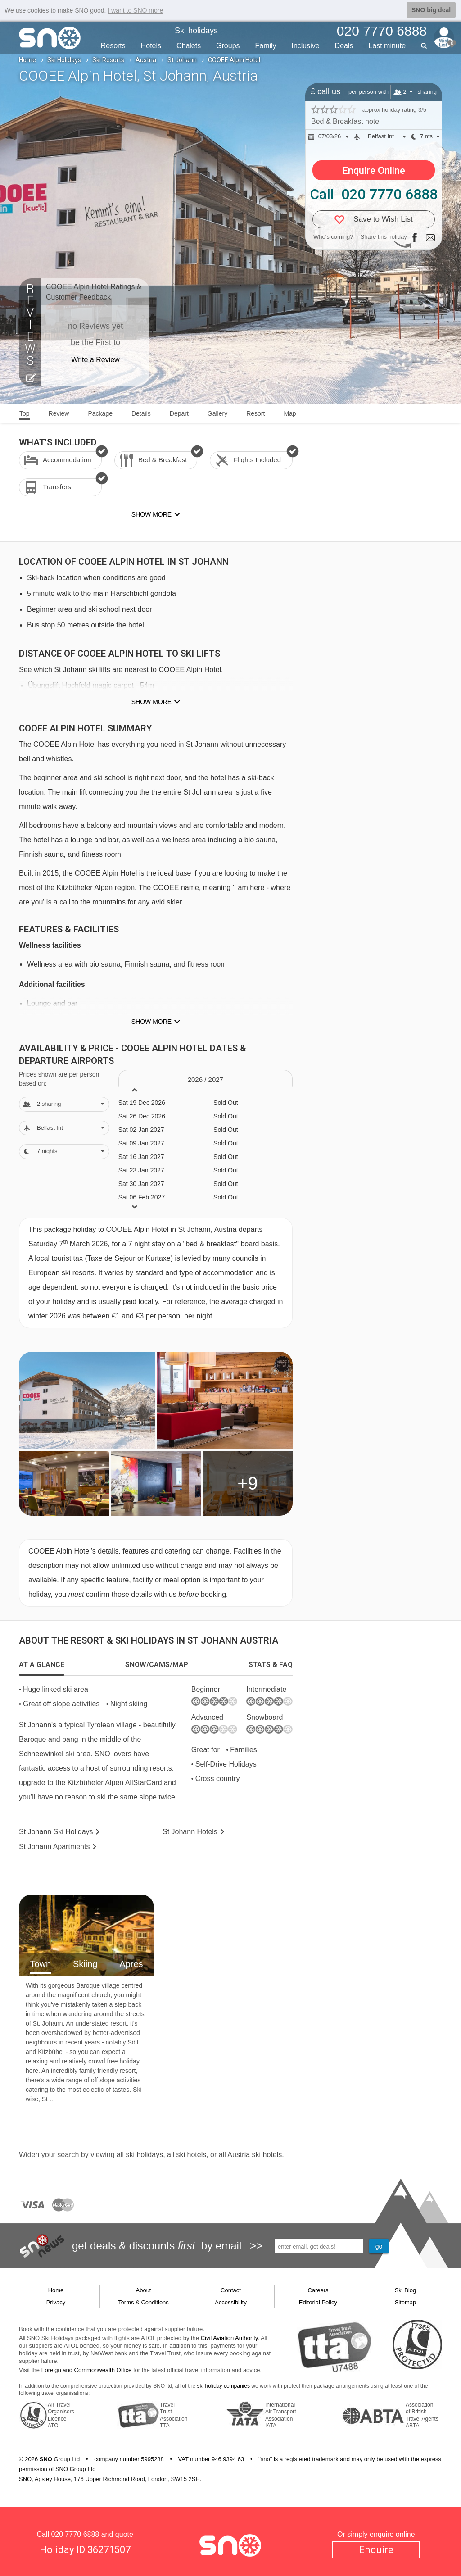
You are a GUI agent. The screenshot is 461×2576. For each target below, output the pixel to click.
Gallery (217, 413)
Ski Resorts (108, 60)
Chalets (188, 46)
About (143, 2290)
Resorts (113, 46)
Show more (151, 701)
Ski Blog (405, 2290)
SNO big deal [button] (431, 10)
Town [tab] (40, 1964)
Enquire (376, 2549)
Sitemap (405, 2302)
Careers (317, 2290)
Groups (228, 46)
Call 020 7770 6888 (374, 194)
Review (59, 413)
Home (27, 60)
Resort (255, 413)
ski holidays (144, 2154)
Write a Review (95, 359)
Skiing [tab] (85, 1964)
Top (24, 413)
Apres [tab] (131, 1964)
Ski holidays (196, 30)
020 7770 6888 (75, 2534)
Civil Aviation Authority (229, 2338)
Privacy (56, 2302)
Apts (54, 1846)
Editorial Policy (318, 2302)
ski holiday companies (223, 2386)
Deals (344, 46)
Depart (179, 413)
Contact (231, 2290)
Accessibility (231, 2302)
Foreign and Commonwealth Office (86, 2370)
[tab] (41, 1665)
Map (290, 413)
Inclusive (305, 46)
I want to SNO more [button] (135, 10)
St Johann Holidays (56, 1831)
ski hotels (191, 2154)
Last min (387, 46)
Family (265, 46)
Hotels (151, 46)
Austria (146, 60)
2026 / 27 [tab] (205, 1079)
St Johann (182, 60)
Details (141, 413)
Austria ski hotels (254, 2154)
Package (100, 413)
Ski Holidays (64, 60)
